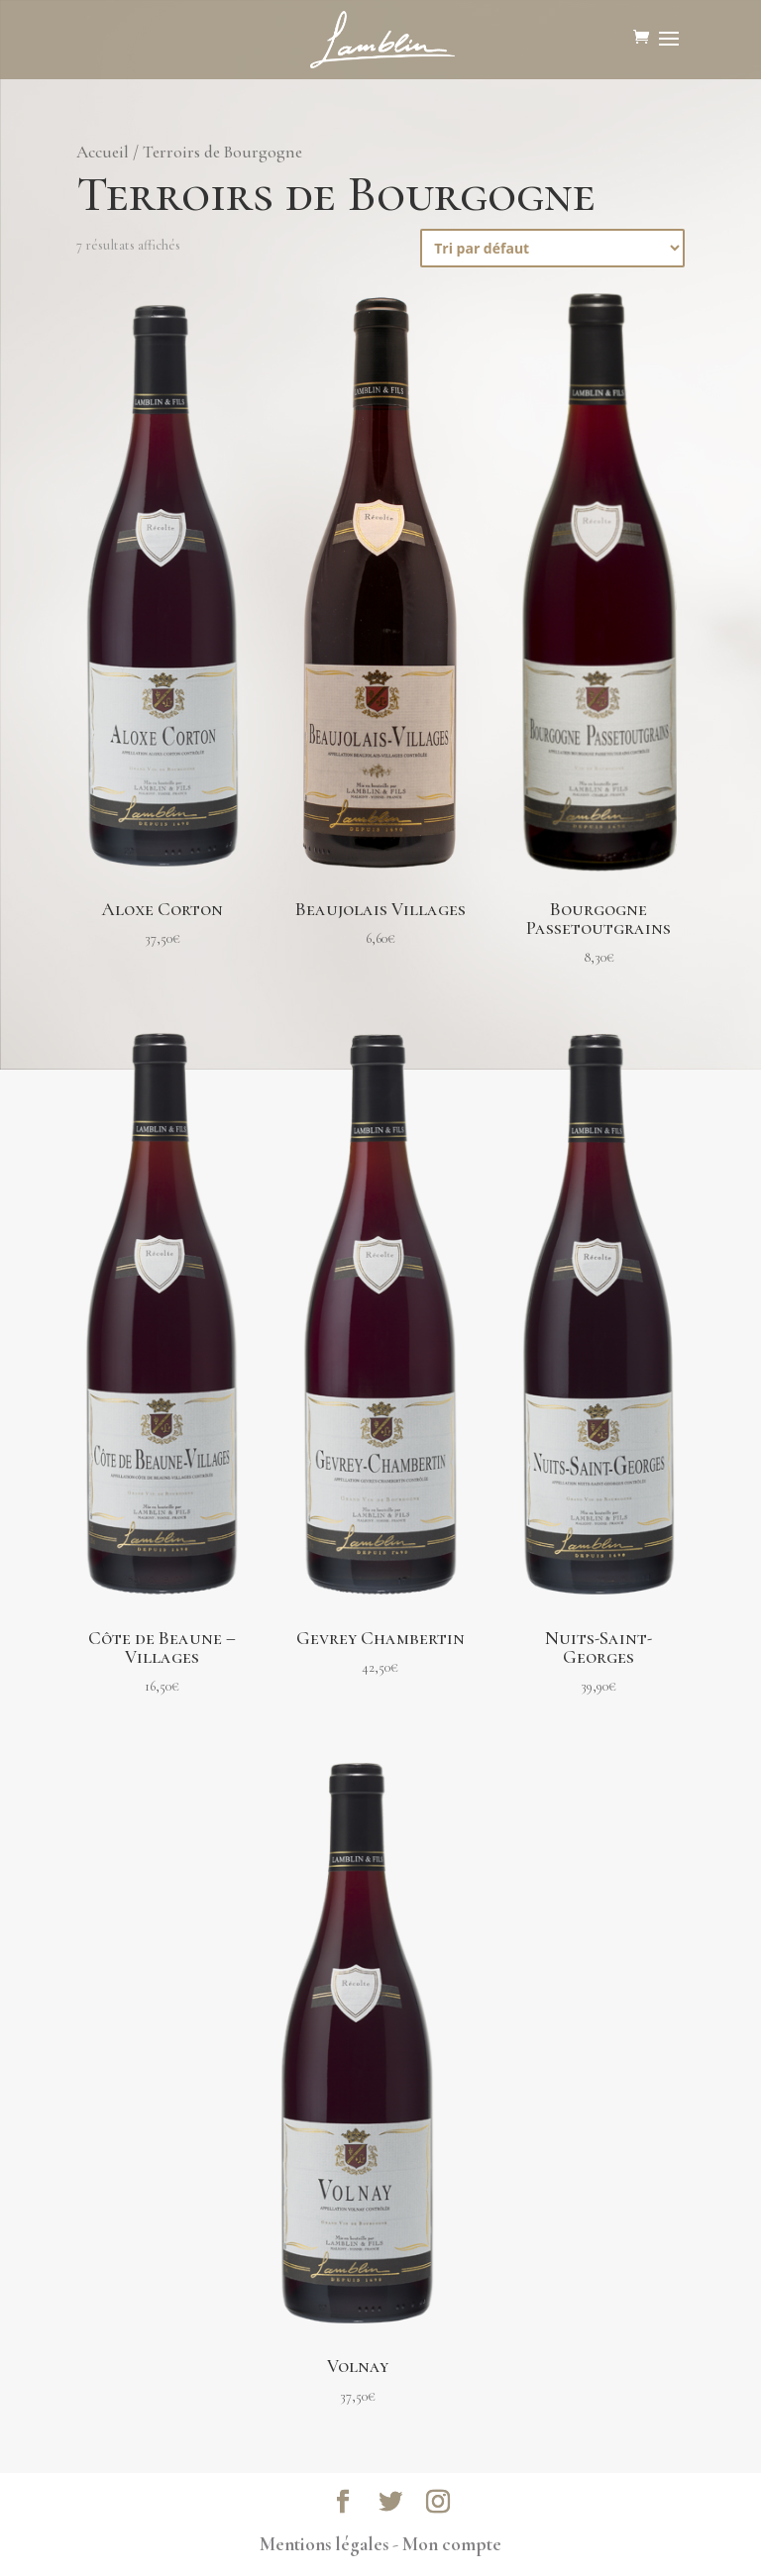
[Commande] (552, 248)
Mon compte (451, 2543)
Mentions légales (324, 2543)
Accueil (102, 152)
